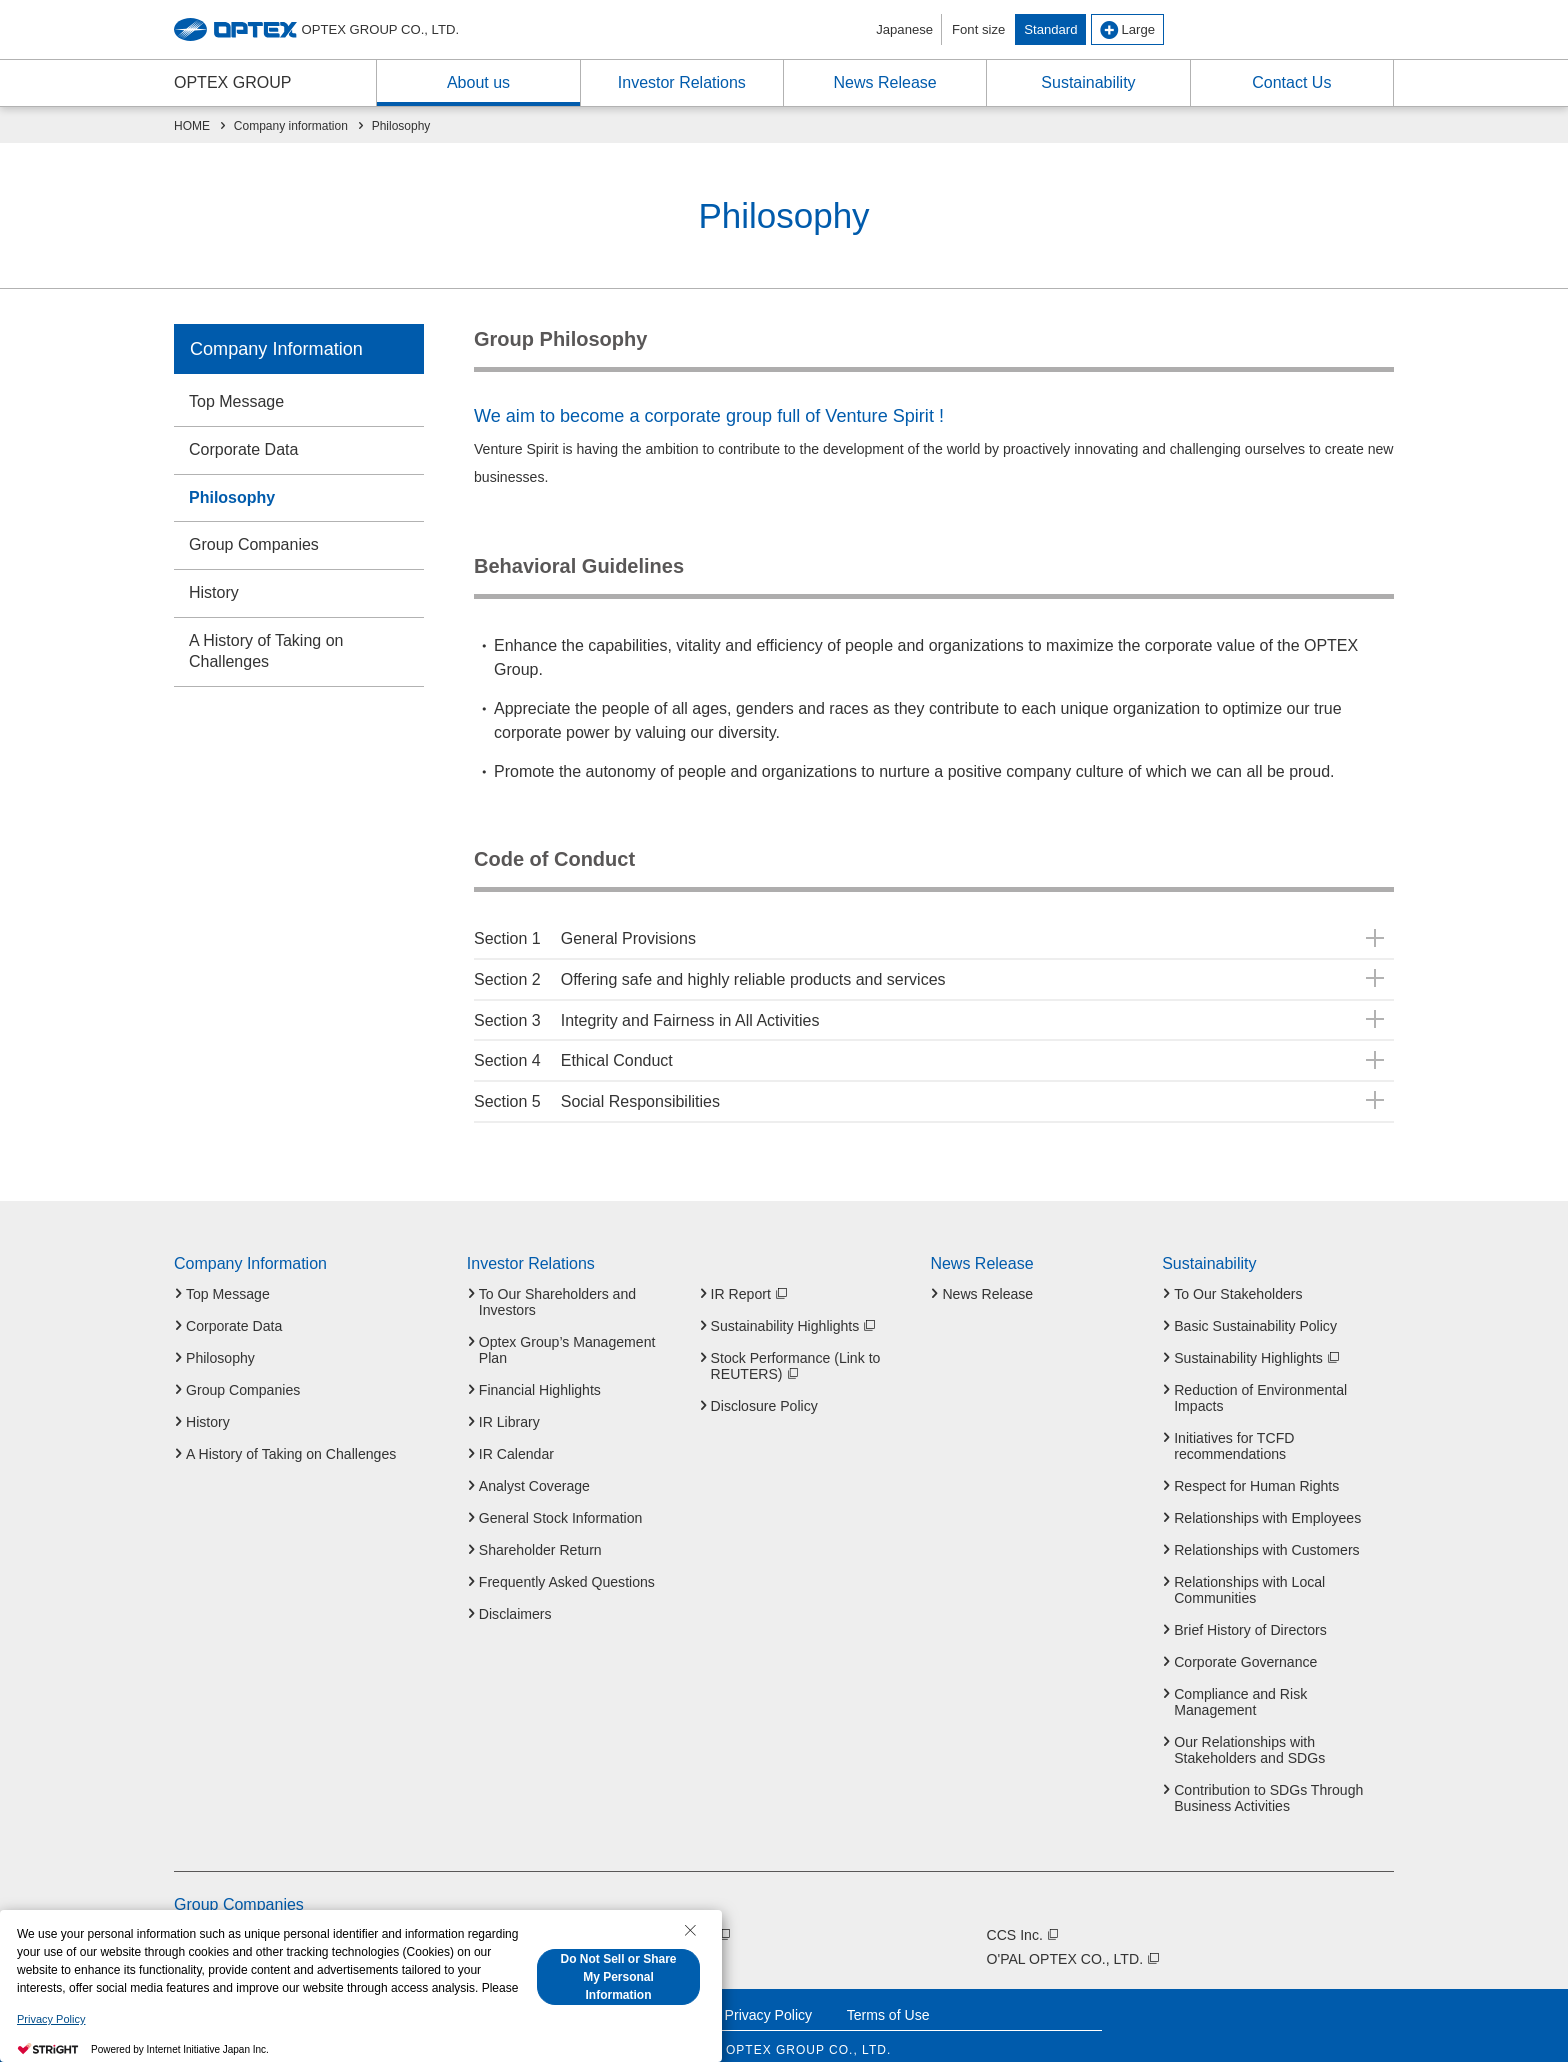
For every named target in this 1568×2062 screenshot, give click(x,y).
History (214, 592)
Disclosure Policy (764, 1392)
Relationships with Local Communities (1249, 1576)
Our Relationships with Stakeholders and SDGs (1249, 1736)
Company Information (276, 349)
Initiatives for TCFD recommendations (1234, 1432)
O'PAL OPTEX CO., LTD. (1074, 1945)
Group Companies (254, 544)
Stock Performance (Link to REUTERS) (796, 1352)
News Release (981, 1250)
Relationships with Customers (1266, 1536)
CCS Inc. (1024, 1921)
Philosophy (232, 497)
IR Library (509, 1408)
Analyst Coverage (534, 1472)
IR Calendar (516, 1440)
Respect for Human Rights (1256, 1472)
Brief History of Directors (1250, 1616)
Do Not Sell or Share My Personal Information (618, 1977)
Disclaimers (515, 1600)
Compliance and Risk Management (1240, 1688)
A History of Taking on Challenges (266, 651)
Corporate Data (243, 449)
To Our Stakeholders (1238, 1280)
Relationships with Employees (1267, 1504)
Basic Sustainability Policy (1255, 1312)
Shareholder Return (540, 1536)
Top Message (236, 401)
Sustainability (1209, 1250)
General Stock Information (561, 1504)
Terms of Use (888, 2001)
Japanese (904, 29)
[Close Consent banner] (690, 1930)
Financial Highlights (540, 1376)
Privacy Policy (769, 2001)
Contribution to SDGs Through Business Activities (1268, 1784)
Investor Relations (531, 1250)
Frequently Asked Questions (567, 1568)
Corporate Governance (1245, 1648)
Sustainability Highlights (794, 1312)
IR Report (750, 1280)
